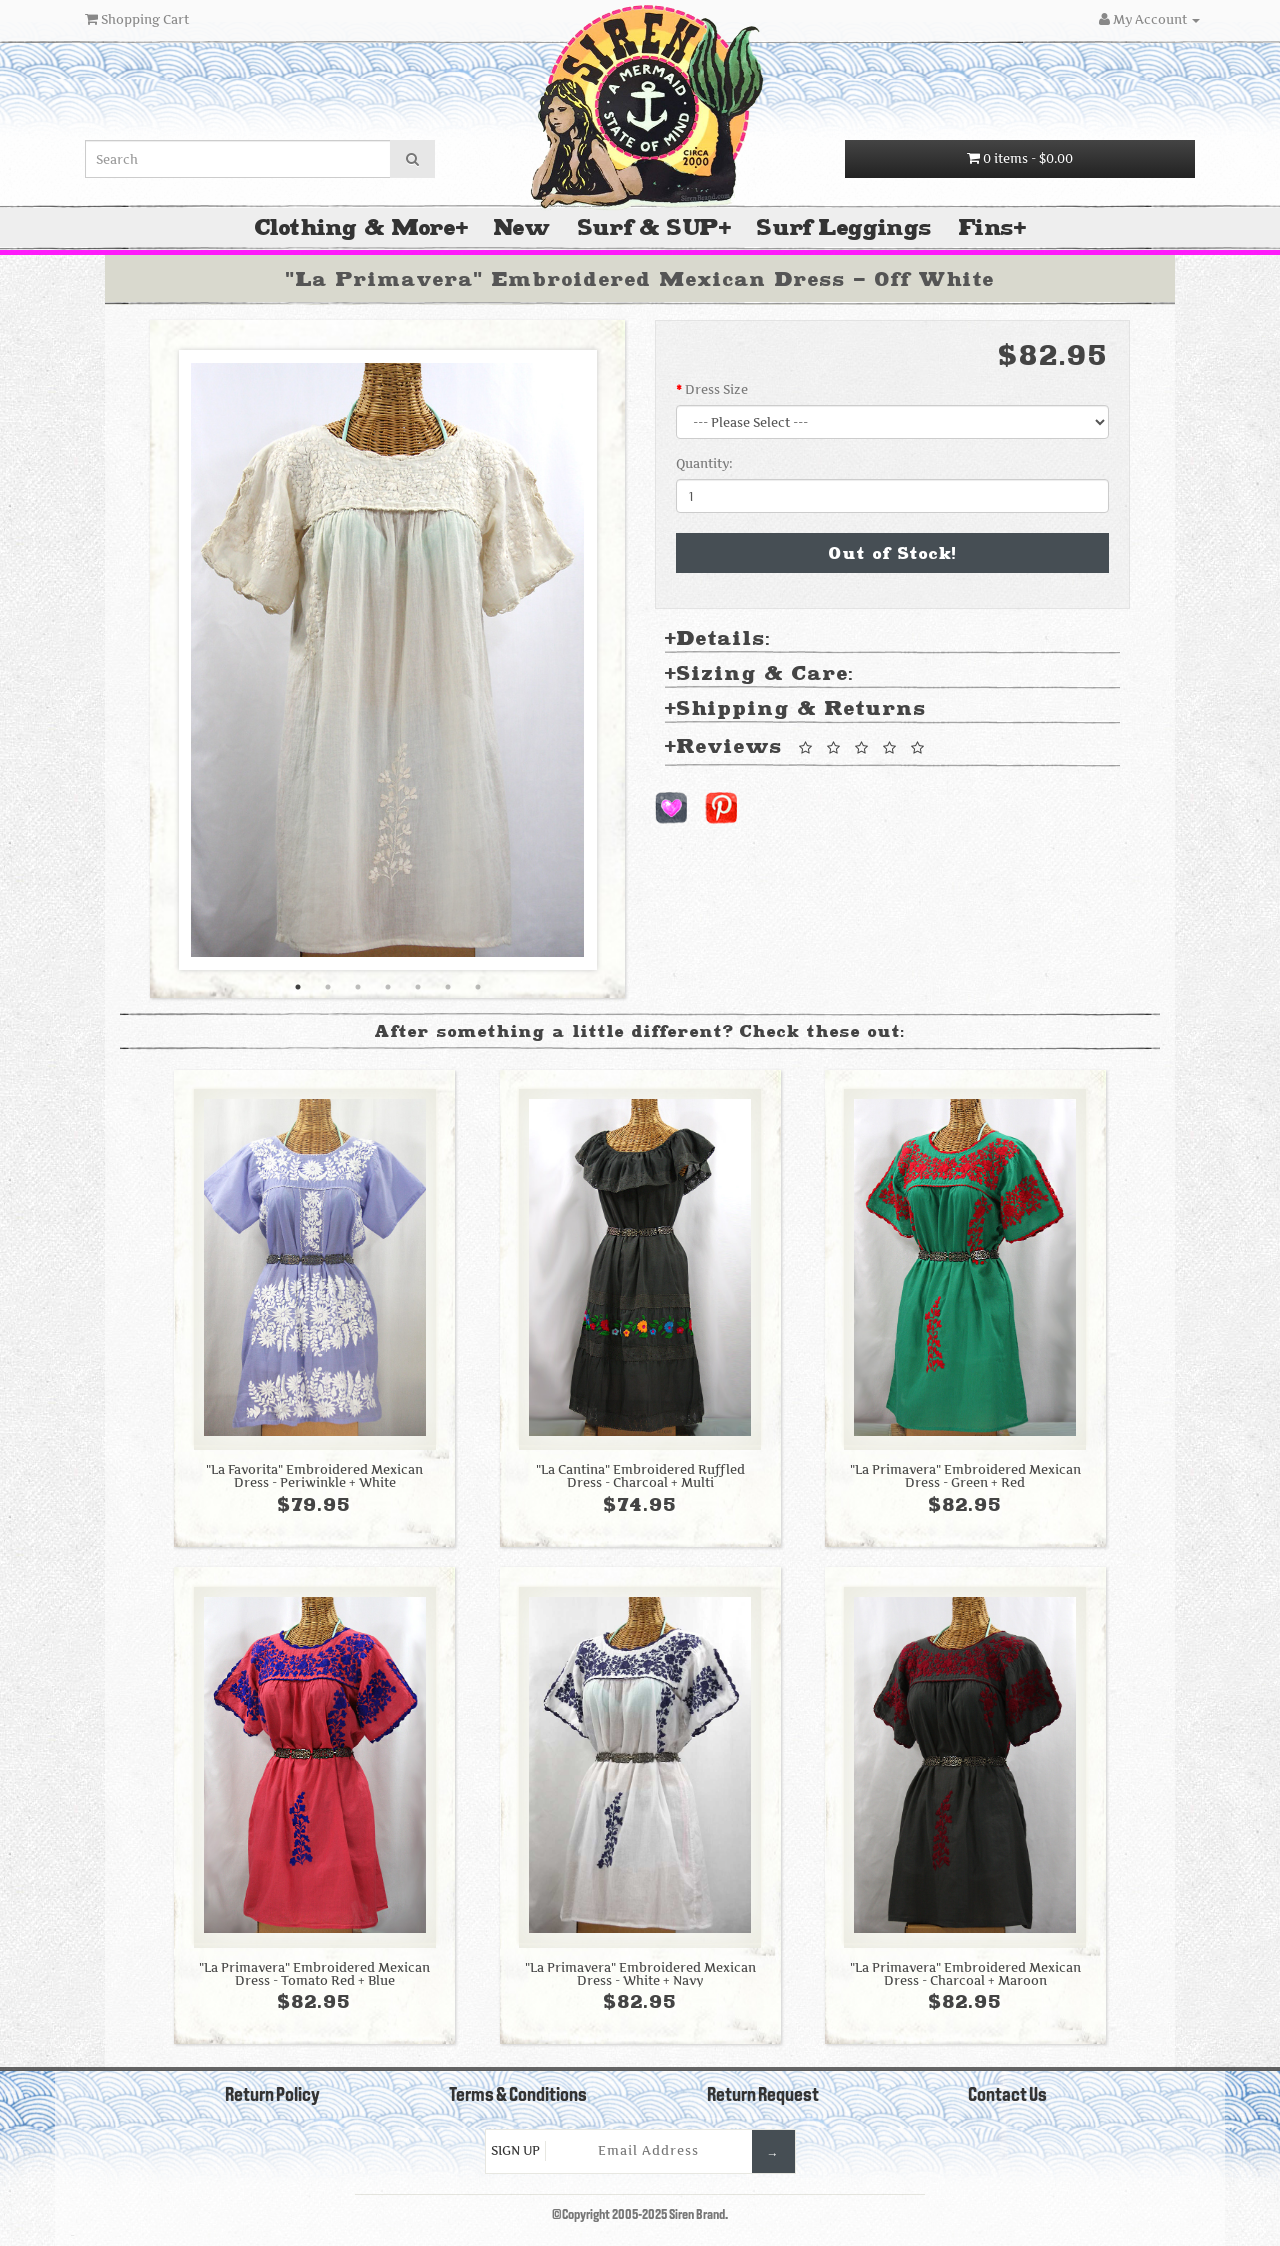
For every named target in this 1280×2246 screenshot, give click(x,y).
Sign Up (515, 2150)
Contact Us (1007, 2096)
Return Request (763, 2096)
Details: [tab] (718, 639)
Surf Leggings (844, 227)
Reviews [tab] (798, 748)
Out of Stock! (893, 553)
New (522, 227)
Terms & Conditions (518, 2096)
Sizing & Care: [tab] (759, 674)
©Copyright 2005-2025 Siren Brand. (640, 2215)
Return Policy (272, 2096)
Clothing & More (355, 227)
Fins (986, 227)
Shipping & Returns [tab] (796, 709)
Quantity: (704, 463)
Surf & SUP (648, 227)
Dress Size (716, 389)
